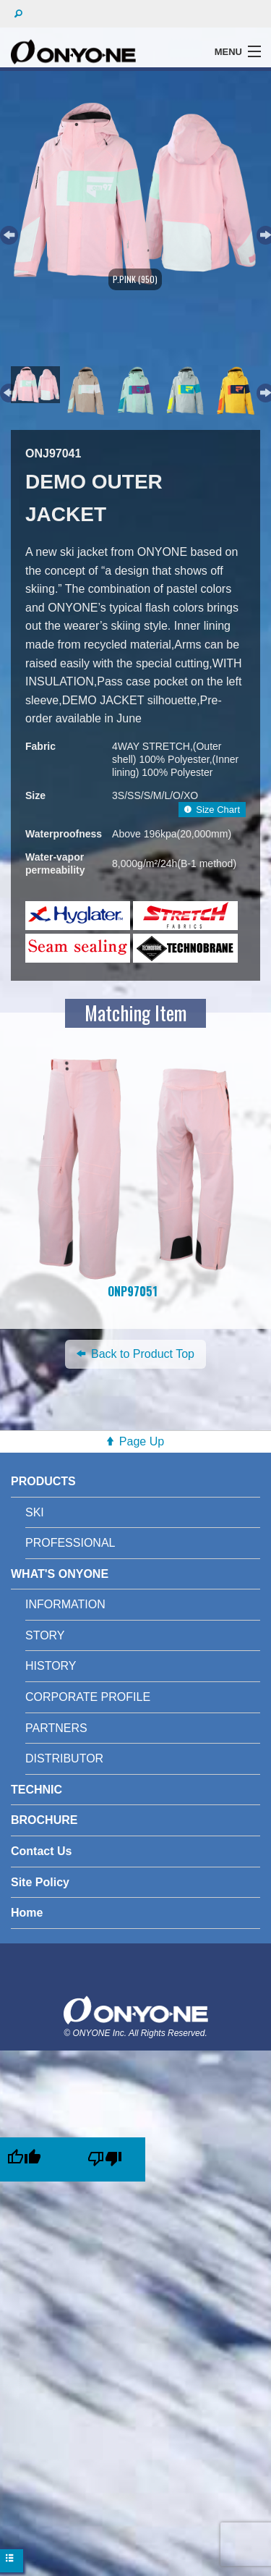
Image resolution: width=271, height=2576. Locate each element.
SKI (34, 1512)
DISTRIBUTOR (64, 1758)
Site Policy (40, 1882)
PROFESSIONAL (70, 1543)
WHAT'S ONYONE (59, 1574)
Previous (7, 233)
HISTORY (51, 1666)
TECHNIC (36, 1789)
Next (264, 233)
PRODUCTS (43, 1481)
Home (27, 1912)
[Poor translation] (104, 2159)
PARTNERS (56, 1728)
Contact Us (41, 1851)
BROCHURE (44, 1820)
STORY (45, 1635)
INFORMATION (65, 1604)
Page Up (141, 1441)
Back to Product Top (135, 1354)
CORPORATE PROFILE (87, 1697)
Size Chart (212, 809)
